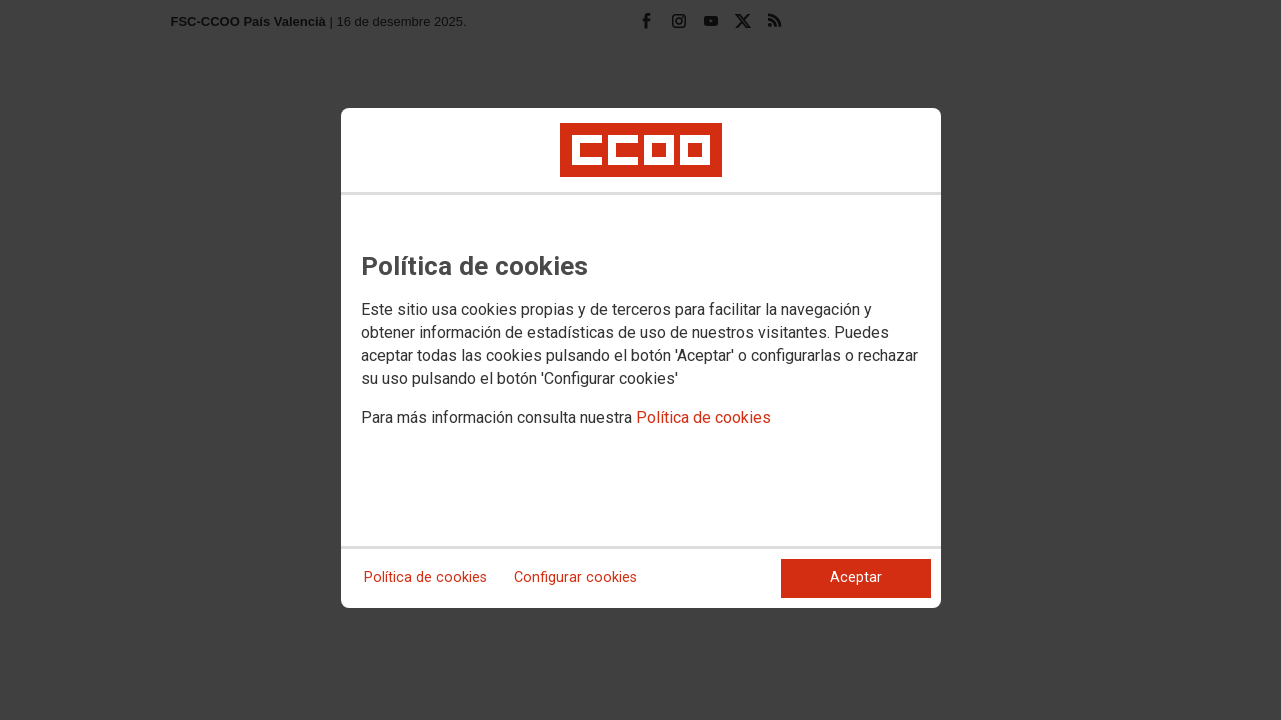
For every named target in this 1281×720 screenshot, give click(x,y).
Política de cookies (703, 417)
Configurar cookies (575, 577)
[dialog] (641, 358)
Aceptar (856, 577)
